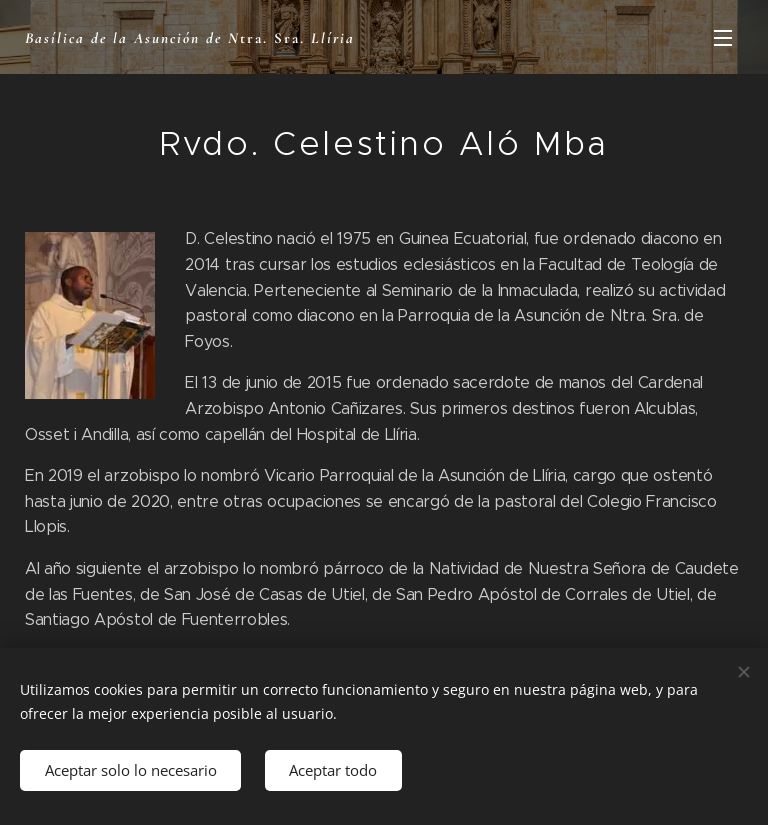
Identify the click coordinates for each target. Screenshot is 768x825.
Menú (723, 38)
